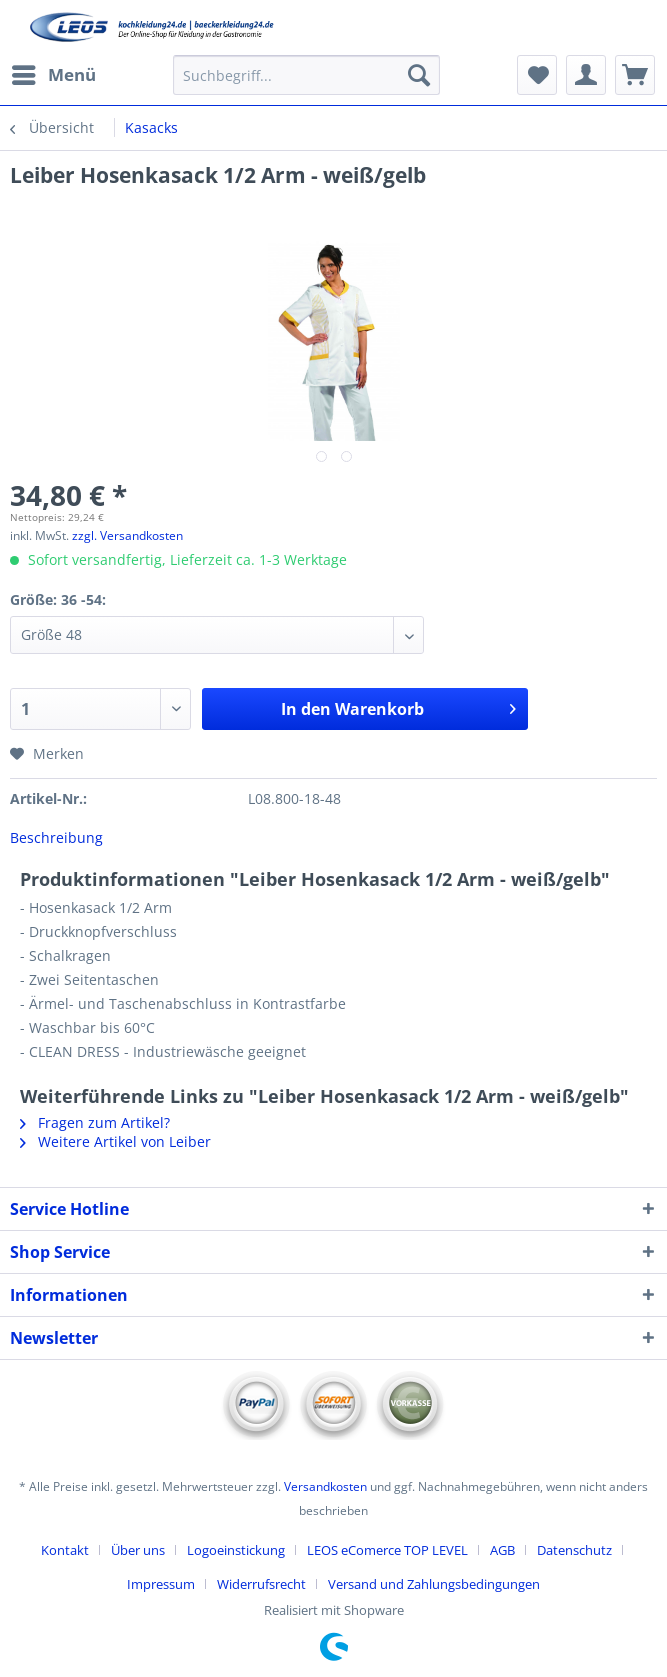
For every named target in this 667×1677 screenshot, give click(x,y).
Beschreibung (56, 837)
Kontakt (65, 1550)
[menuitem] (53, 75)
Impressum (161, 1584)
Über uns (138, 1550)
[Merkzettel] (537, 75)
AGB (502, 1550)
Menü (54, 72)
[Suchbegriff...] (306, 75)
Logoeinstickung (236, 1550)
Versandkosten (325, 1486)
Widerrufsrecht (261, 1584)
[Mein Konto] (586, 75)
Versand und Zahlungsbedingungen (434, 1584)
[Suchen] (419, 75)
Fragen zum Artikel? (95, 1122)
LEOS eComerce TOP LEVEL (387, 1550)
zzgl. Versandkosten (127, 535)
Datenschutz (574, 1550)
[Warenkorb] (635, 75)
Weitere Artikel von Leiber (115, 1141)
